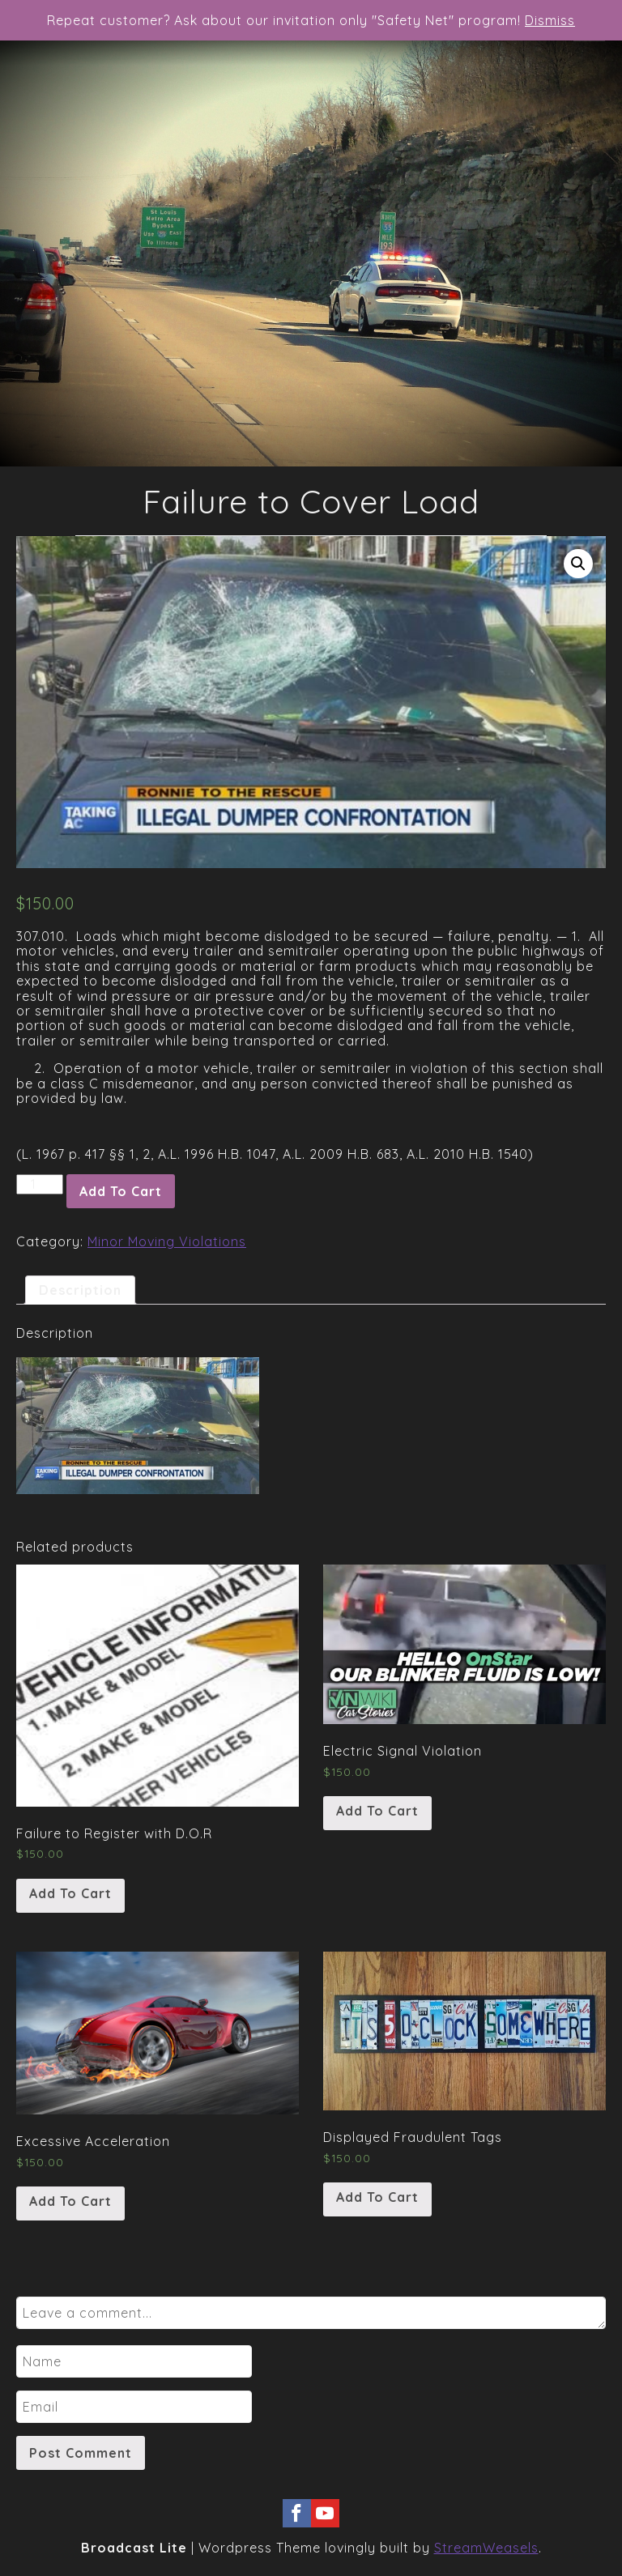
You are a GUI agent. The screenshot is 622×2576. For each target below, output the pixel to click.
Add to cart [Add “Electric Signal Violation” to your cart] (377, 1811)
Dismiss (550, 20)
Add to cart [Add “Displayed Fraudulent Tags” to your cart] (377, 2197)
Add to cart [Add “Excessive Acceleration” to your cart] (70, 2201)
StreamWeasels (486, 2548)
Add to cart (120, 1191)
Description (80, 1290)
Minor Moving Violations (166, 1241)
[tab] (80, 1290)
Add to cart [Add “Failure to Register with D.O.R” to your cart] (70, 1893)
